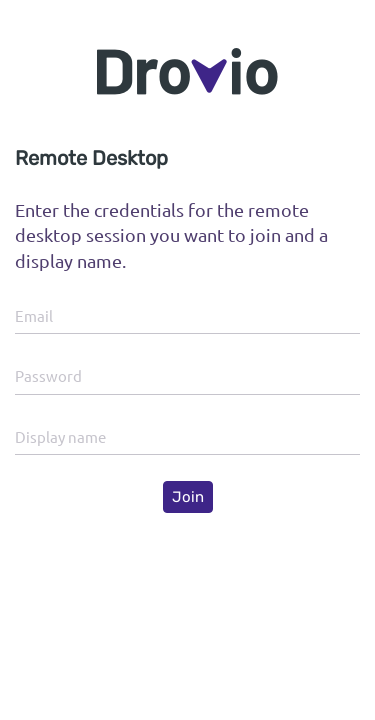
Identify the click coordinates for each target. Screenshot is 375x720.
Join (188, 497)
